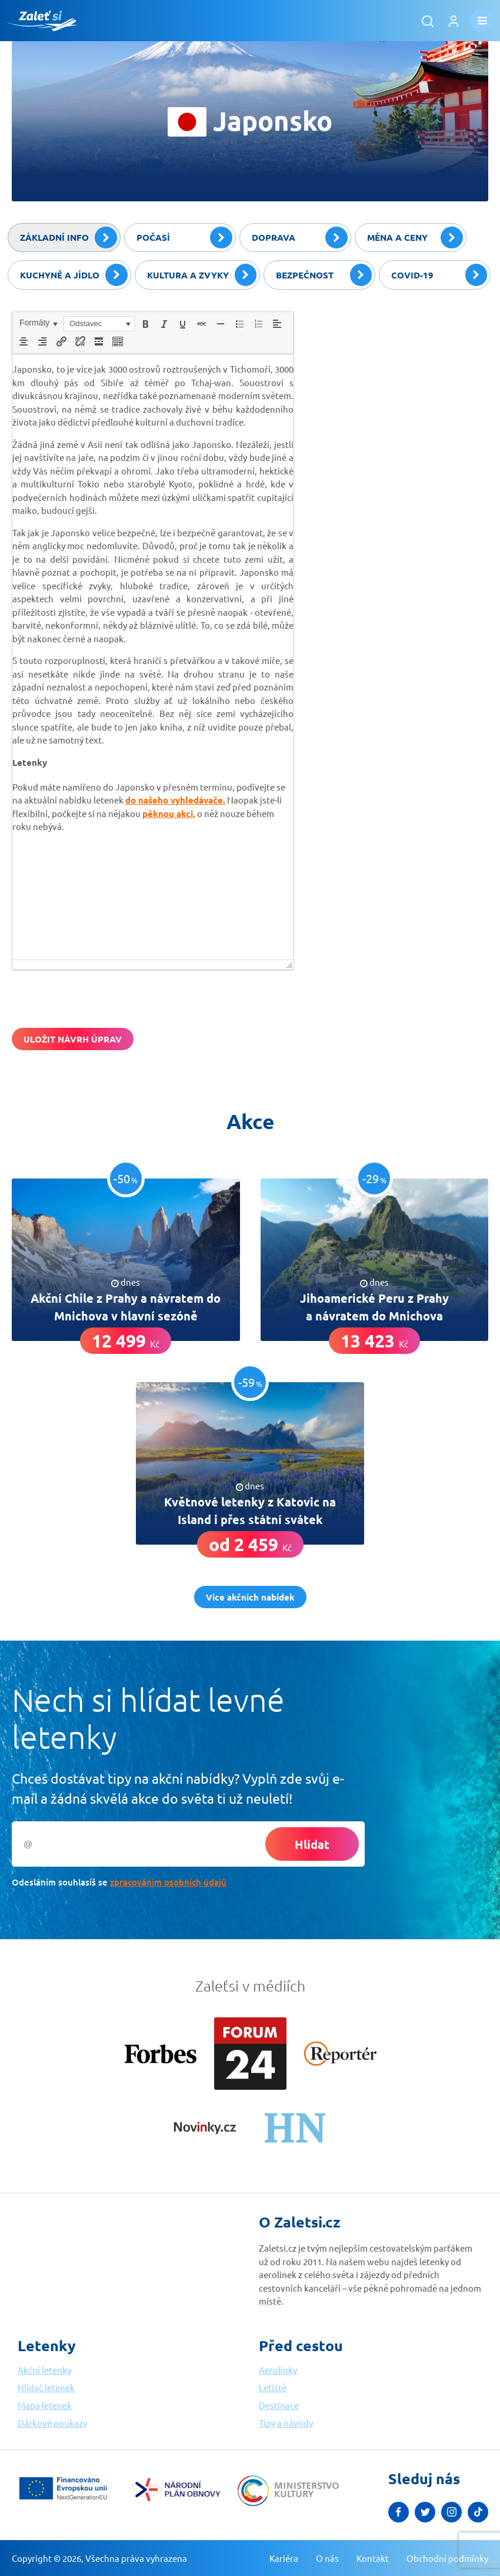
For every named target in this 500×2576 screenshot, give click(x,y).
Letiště (272, 2387)
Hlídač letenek (46, 2387)
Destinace (279, 2405)
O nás (327, 2558)
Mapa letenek (45, 2405)
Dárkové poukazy (52, 2422)
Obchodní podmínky (447, 2558)
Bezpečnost (324, 275)
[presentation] (38, 322)
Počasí (184, 238)
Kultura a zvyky (202, 275)
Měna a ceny (415, 238)
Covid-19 (439, 275)
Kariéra (283, 2558)
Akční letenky (44, 2369)
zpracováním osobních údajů (168, 1882)
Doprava (300, 238)
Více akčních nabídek (250, 1597)
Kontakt (372, 2558)
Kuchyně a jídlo (74, 275)
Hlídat (312, 1844)
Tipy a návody (286, 2422)
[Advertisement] (400, 385)
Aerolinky (278, 2369)
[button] (38, 322)
